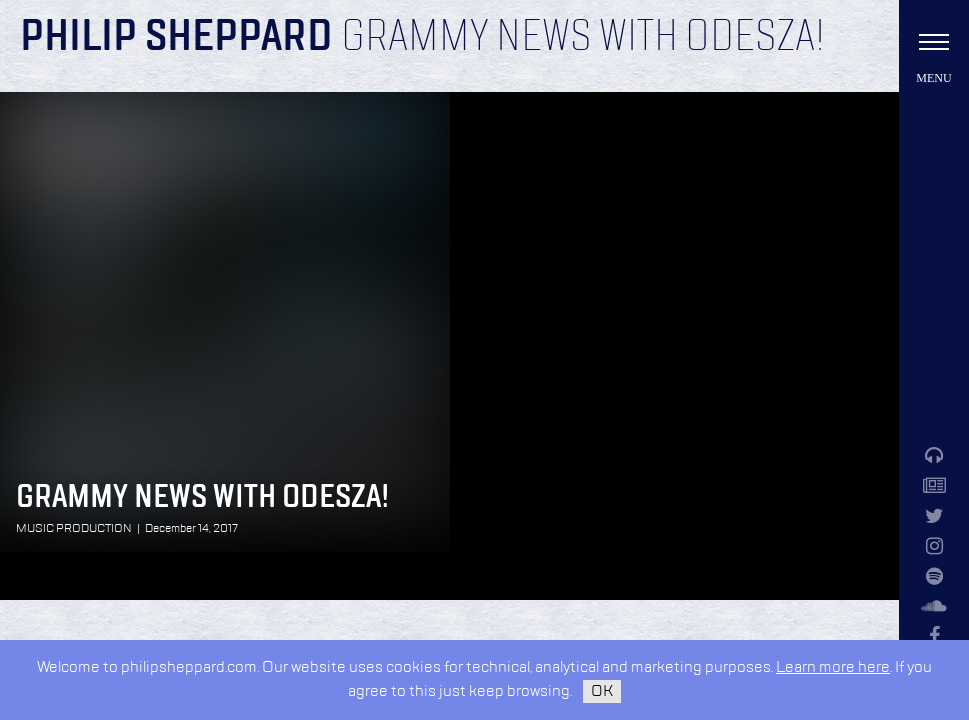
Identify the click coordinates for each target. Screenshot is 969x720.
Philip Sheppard (176, 38)
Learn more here (833, 667)
